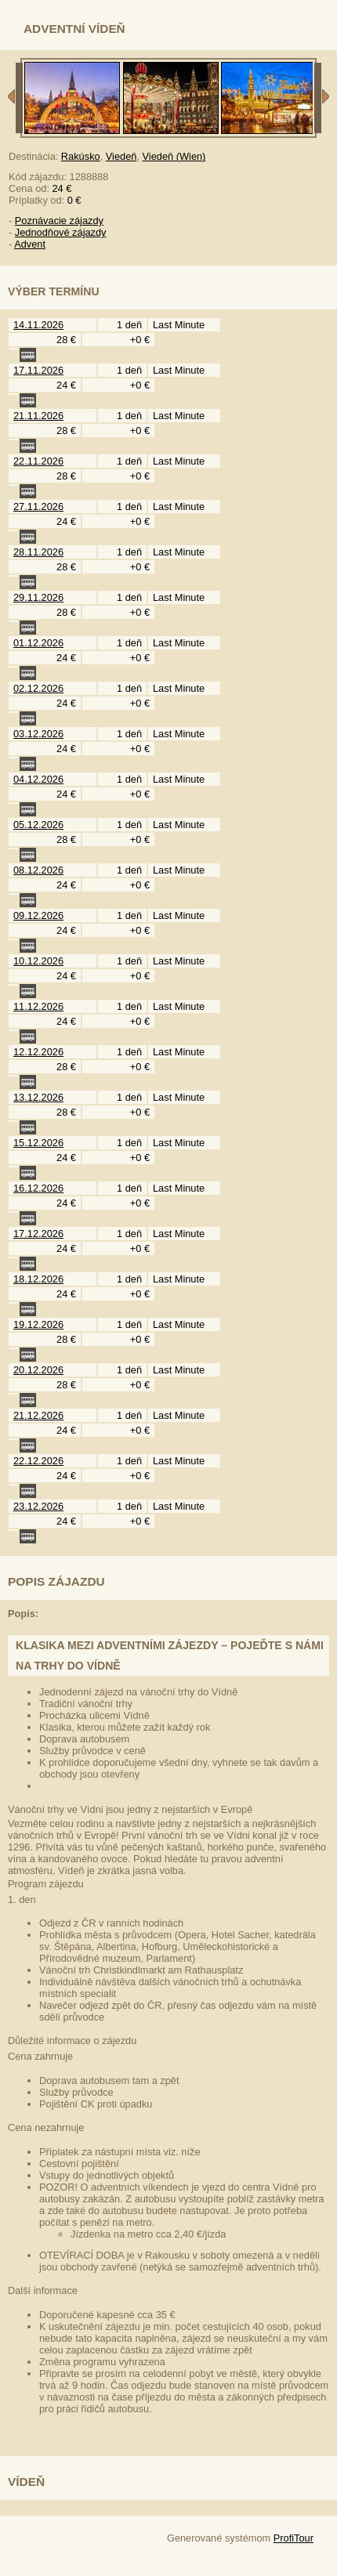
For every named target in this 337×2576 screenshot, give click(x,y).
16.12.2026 (38, 1188)
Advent (29, 244)
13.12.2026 (38, 1097)
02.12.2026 (38, 688)
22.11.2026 (38, 461)
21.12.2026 (38, 1415)
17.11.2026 (38, 370)
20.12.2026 (38, 1370)
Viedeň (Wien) (174, 156)
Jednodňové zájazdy (61, 232)
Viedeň (121, 156)
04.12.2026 (38, 779)
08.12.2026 (38, 870)
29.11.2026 (38, 597)
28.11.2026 (38, 552)
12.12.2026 (38, 1052)
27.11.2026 (38, 506)
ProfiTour (293, 2538)
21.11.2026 (38, 415)
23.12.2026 (38, 1506)
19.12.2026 (38, 1324)
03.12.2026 (38, 734)
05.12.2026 (38, 824)
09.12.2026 (38, 915)
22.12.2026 (38, 1461)
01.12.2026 (38, 643)
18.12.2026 (38, 1279)
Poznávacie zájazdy (59, 220)
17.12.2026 (38, 1233)
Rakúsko (80, 156)
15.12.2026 (38, 1143)
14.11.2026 (38, 325)
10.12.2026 (38, 961)
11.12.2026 (38, 1006)
